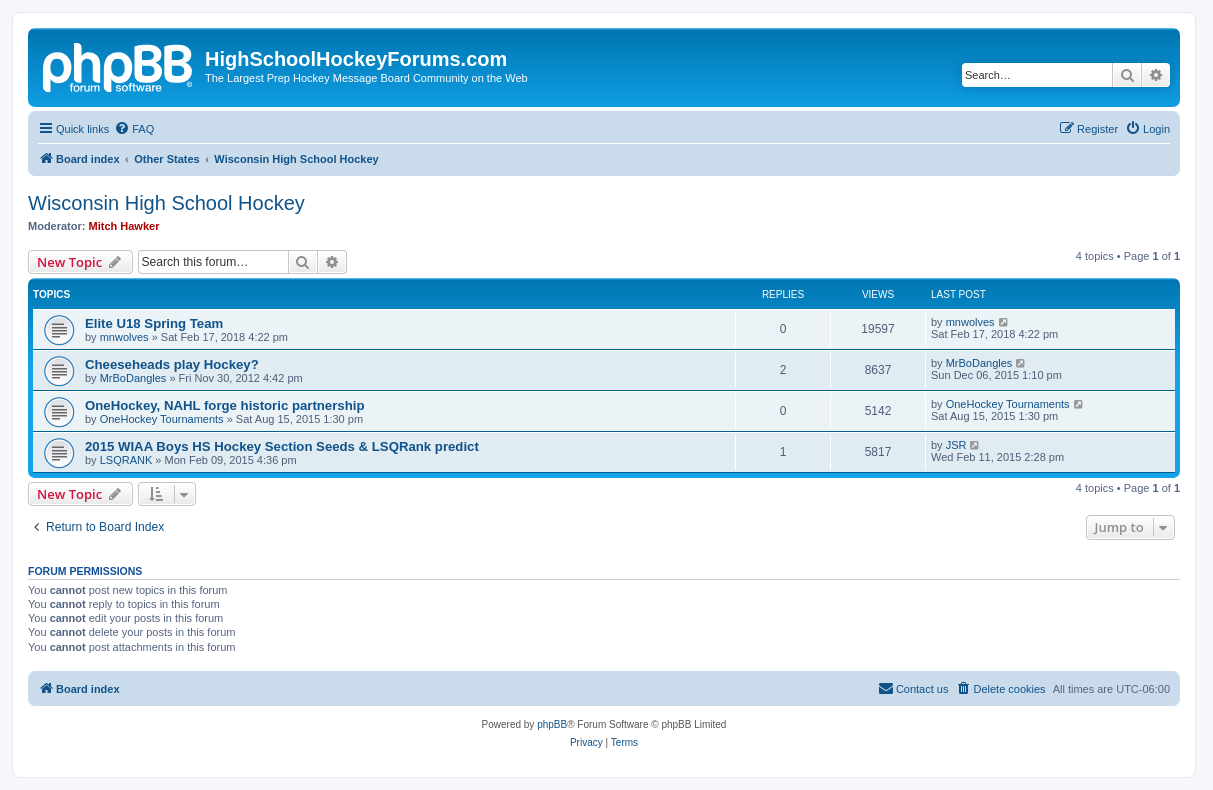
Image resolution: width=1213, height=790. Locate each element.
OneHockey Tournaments (162, 419)
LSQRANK (126, 460)
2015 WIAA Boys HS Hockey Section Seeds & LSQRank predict (282, 446)
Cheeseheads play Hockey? (172, 364)
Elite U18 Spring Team (154, 323)
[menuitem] (134, 129)
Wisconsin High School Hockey (166, 203)
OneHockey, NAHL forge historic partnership (224, 405)
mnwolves (124, 337)
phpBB (552, 724)
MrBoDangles (133, 378)
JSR (956, 445)
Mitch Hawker (124, 226)
